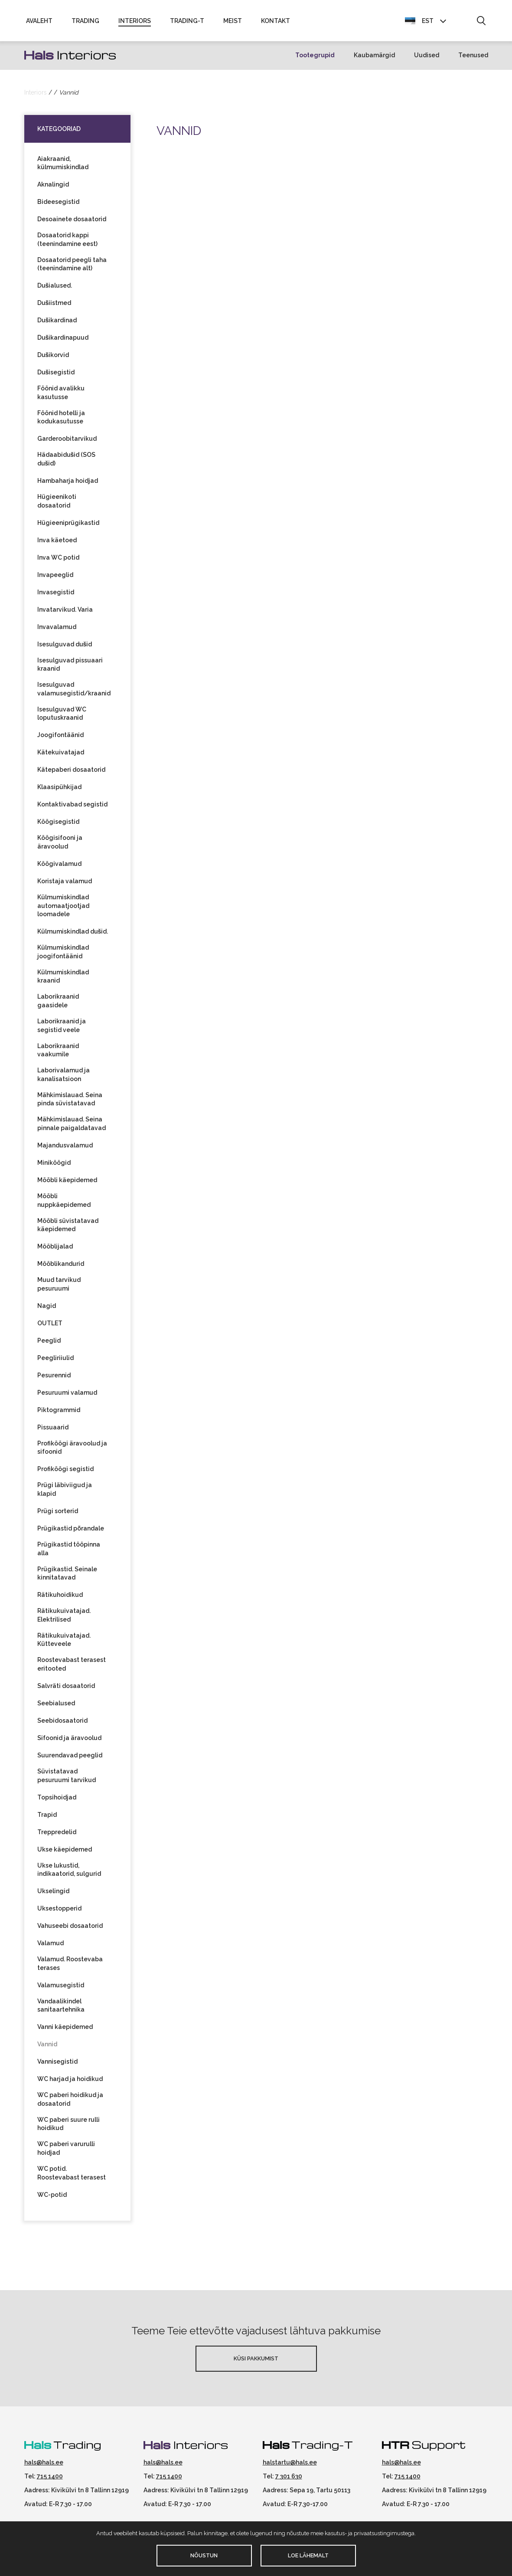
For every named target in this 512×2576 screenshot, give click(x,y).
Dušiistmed (54, 306)
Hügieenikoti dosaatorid (56, 505)
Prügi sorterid (57, 1514)
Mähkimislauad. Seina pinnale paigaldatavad (71, 1127)
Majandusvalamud (65, 1149)
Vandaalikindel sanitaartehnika (61, 2009)
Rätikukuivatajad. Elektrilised (64, 1619)
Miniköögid (54, 1166)
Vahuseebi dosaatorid (70, 1929)
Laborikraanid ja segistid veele (61, 1029)
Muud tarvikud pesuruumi (59, 1288)
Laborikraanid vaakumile (58, 1054)
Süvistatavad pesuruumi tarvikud (66, 1779)
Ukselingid (53, 1894)
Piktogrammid (58, 1413)
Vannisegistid (57, 2065)
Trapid (47, 1818)
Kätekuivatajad (60, 756)
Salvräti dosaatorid (66, 1689)
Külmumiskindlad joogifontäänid (63, 956)
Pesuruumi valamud (67, 1396)
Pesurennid (54, 1379)
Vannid (47, 2048)
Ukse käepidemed (64, 1852)
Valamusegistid (60, 1989)
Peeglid (49, 1344)
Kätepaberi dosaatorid (71, 773)
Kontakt (275, 22)
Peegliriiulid (55, 1361)
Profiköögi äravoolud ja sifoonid (72, 1451)
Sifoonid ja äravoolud (69, 1741)
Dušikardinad (57, 324)
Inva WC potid (58, 561)
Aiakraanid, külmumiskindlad (62, 166)
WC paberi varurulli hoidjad (66, 2152)
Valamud (50, 1946)
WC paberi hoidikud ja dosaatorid (70, 2103)
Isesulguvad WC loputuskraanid (61, 717)
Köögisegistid (58, 825)
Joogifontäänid (60, 738)
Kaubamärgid (374, 59)
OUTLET (49, 1327)
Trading (85, 22)
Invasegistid (55, 596)
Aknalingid (53, 188)
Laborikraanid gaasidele (58, 1005)
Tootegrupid (315, 59)
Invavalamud (56, 630)
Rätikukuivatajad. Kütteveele (64, 1644)
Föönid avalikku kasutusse (61, 396)
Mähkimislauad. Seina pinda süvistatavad (69, 1103)
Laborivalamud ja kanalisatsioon (63, 1078)
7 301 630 (288, 2480)
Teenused (473, 59)
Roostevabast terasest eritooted (71, 1668)
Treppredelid (56, 1835)
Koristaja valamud (64, 885)
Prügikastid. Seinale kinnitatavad (67, 1577)
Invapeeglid (55, 578)
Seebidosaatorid (62, 1724)
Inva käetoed (57, 544)
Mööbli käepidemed (67, 1183)
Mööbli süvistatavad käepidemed (67, 1228)
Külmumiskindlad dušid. (72, 935)
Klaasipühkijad (59, 790)
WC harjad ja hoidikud (70, 2082)
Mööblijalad (55, 1250)
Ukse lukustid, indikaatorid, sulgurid (69, 1873)
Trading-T (187, 22)
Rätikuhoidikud (60, 1598)
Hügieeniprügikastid (68, 526)
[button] (481, 23)
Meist (232, 22)
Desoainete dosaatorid (71, 223)
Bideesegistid (58, 205)
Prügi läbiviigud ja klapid (64, 1493)
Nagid (46, 1309)
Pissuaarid (52, 1431)
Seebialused (56, 1707)
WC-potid (52, 2198)
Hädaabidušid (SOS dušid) (66, 463)
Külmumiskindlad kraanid (63, 980)
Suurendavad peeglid (69, 1759)
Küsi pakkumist (256, 2362)
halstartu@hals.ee (290, 2466)
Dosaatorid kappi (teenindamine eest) (67, 243)
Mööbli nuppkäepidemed (64, 1204)
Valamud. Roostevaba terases (70, 1967)
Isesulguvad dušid (64, 648)
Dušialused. (54, 289)
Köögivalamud (59, 867)
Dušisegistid (56, 376)
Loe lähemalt (308, 2555)
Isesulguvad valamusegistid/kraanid (74, 693)
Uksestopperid (59, 1912)
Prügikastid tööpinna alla (68, 1552)
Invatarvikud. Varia (65, 613)
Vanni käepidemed (65, 2030)
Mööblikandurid (60, 1267)
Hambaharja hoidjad (67, 484)
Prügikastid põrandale (70, 1532)
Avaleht (39, 22)
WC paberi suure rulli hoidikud (68, 2128)
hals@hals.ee (43, 2466)
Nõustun (204, 2555)
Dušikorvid (53, 358)
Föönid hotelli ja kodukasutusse (61, 421)
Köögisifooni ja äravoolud (59, 846)
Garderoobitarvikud (67, 442)
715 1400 (50, 2480)
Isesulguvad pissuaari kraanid (70, 668)
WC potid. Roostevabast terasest (71, 2177)
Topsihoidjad (56, 1800)
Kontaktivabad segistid (72, 808)
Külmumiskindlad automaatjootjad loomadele (63, 909)
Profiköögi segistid (65, 1472)
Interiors (134, 22)
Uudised (426, 59)
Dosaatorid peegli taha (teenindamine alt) (72, 268)
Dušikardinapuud (63, 341)
